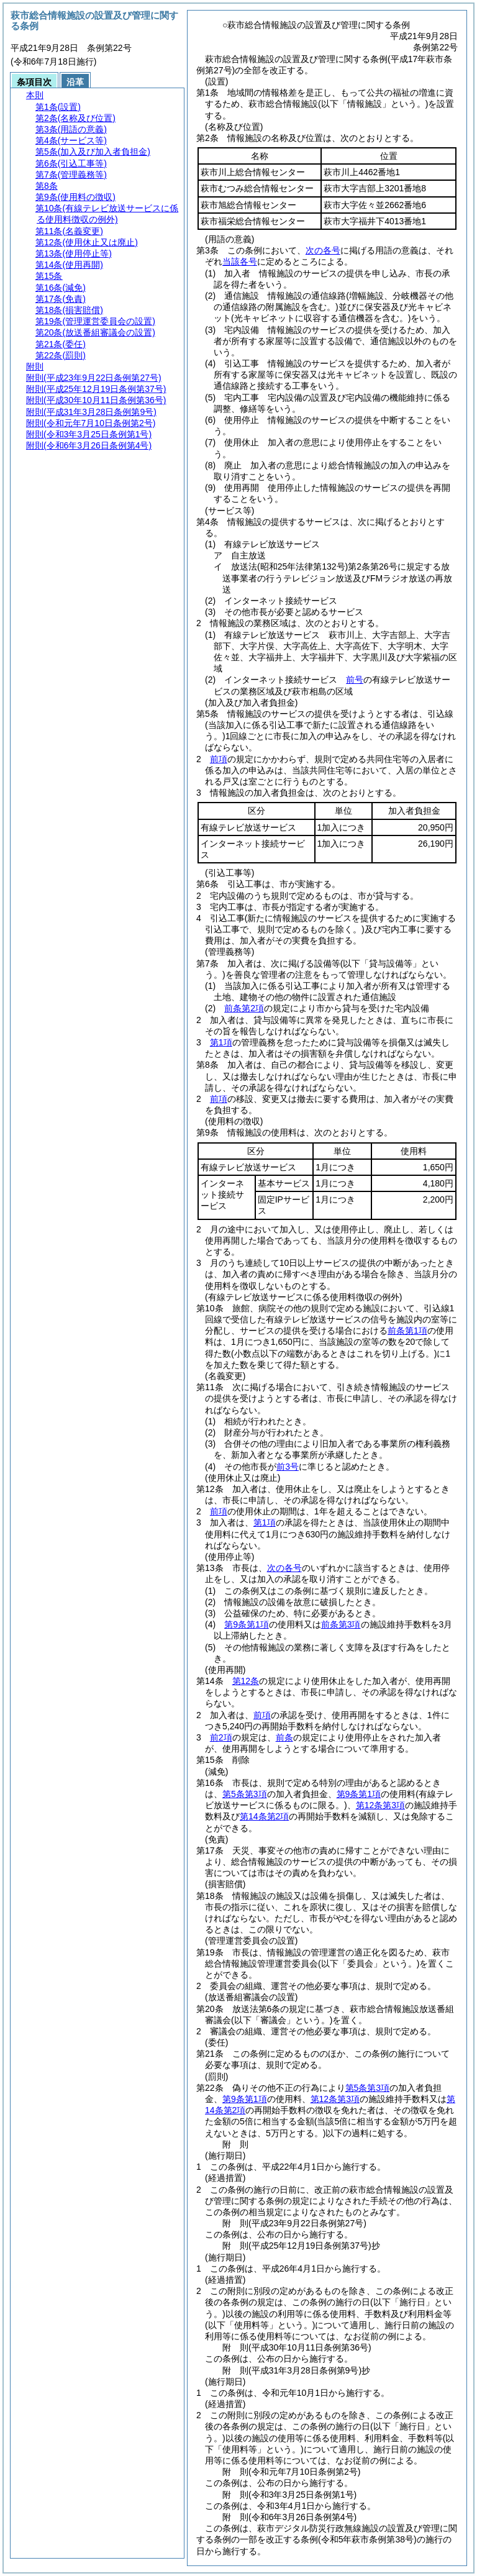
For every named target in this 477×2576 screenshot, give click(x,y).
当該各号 (239, 261)
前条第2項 (244, 1008)
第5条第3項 (244, 1794)
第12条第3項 (380, 1805)
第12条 (246, 1681)
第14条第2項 (264, 1816)
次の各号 (323, 250)
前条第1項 (407, 1331)
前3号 (287, 1467)
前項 (218, 759)
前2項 (221, 1737)
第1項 (221, 1042)
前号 (354, 680)
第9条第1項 (246, 1624)
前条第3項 (341, 1624)
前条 (284, 1737)
